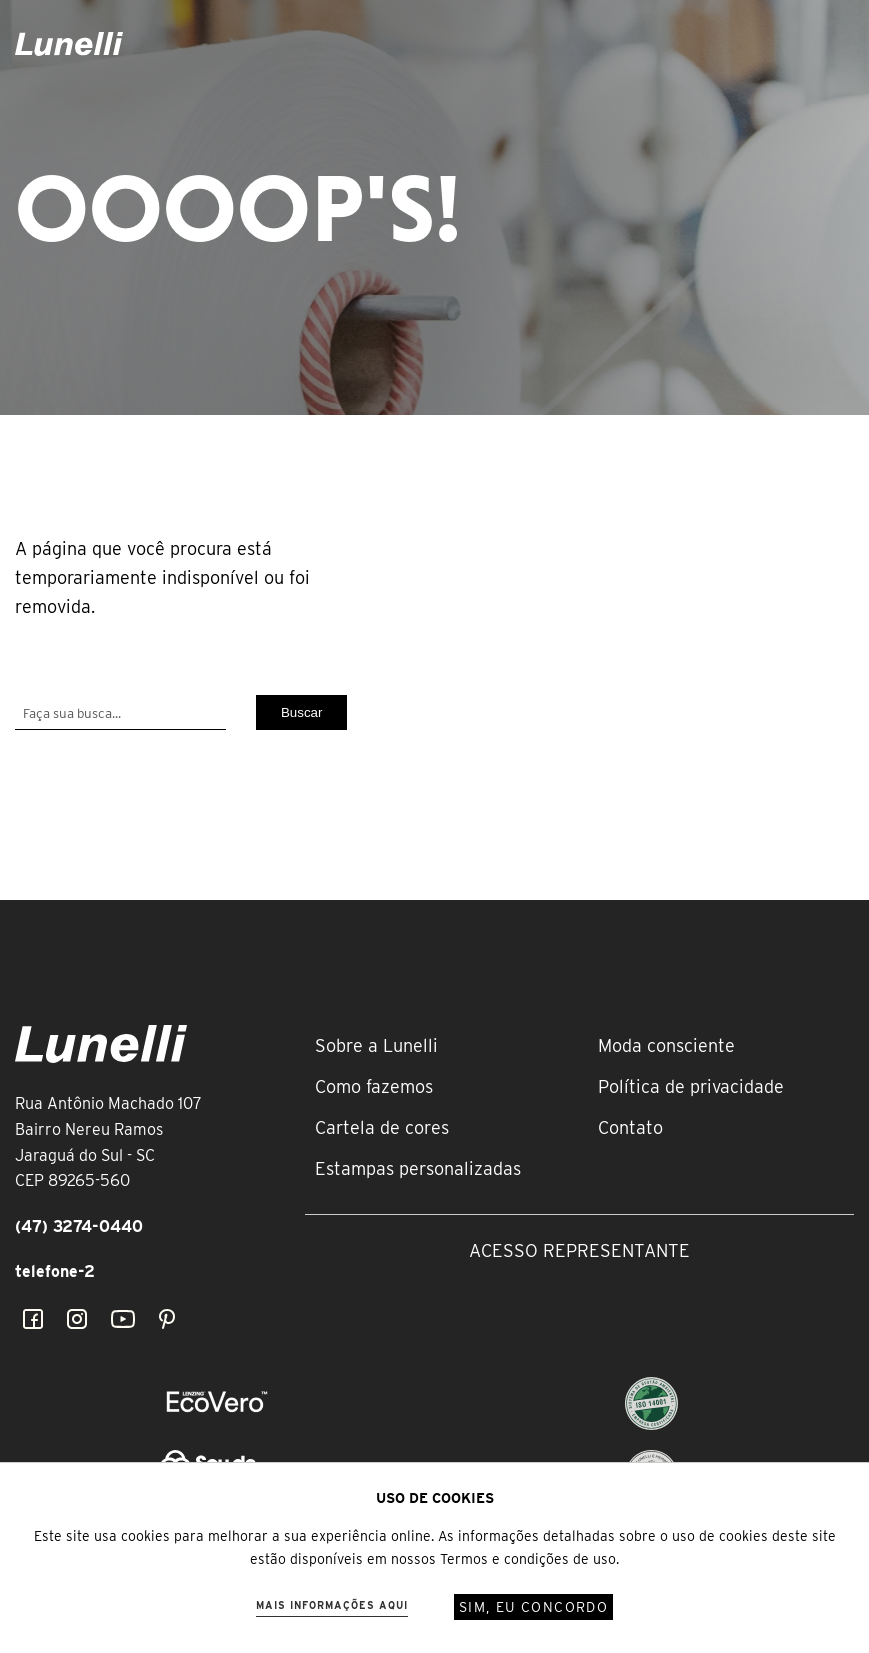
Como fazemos (374, 1086)
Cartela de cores (382, 1127)
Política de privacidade (691, 1086)
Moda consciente (666, 1045)
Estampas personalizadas (418, 1168)
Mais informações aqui (332, 1605)
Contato (630, 1127)
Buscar (301, 712)
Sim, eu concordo (533, 1607)
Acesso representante (579, 1250)
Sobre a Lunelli (376, 1045)
